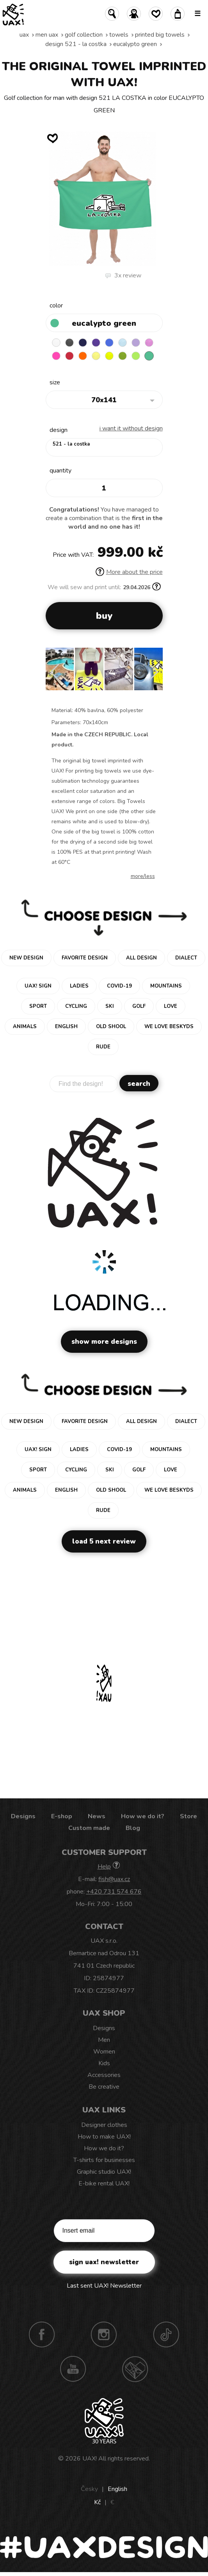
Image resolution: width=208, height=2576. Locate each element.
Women (104, 2051)
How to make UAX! (104, 2136)
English (117, 2489)
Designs (23, 1816)
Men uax (47, 34)
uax (24, 34)
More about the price (129, 572)
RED (69, 356)
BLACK (69, 342)
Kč (97, 2502)
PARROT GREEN (122, 356)
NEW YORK (96, 356)
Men (104, 2040)
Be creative (104, 2086)
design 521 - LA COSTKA (76, 44)
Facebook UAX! (41, 2334)
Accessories (104, 2075)
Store (188, 1816)
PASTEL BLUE (122, 342)
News (96, 1816)
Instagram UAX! (104, 2334)
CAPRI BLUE (109, 342)
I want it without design (131, 428)
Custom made (89, 1828)
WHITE (56, 342)
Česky (89, 2489)
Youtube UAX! (73, 2369)
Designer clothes (104, 2125)
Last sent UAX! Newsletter (104, 2285)
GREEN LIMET (109, 356)
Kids (104, 2063)
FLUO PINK (56, 356)
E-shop (61, 1816)
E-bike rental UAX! (104, 2183)
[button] (153, 672)
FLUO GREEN (136, 356)
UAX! (89, 2458)
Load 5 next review (104, 1541)
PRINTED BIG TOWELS (160, 34)
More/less (143, 876)
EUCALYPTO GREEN (135, 44)
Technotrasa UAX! (135, 2369)
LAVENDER (136, 342)
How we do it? (142, 1816)
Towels (118, 34)
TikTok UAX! (166, 2334)
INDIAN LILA (149, 342)
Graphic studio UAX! (104, 2171)
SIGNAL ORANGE (82, 356)
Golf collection (84, 34)
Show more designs (104, 1341)
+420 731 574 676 (114, 1891)
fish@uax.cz (114, 1879)
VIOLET (96, 342)
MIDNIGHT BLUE (82, 342)
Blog (133, 1828)
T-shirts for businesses (104, 2160)
